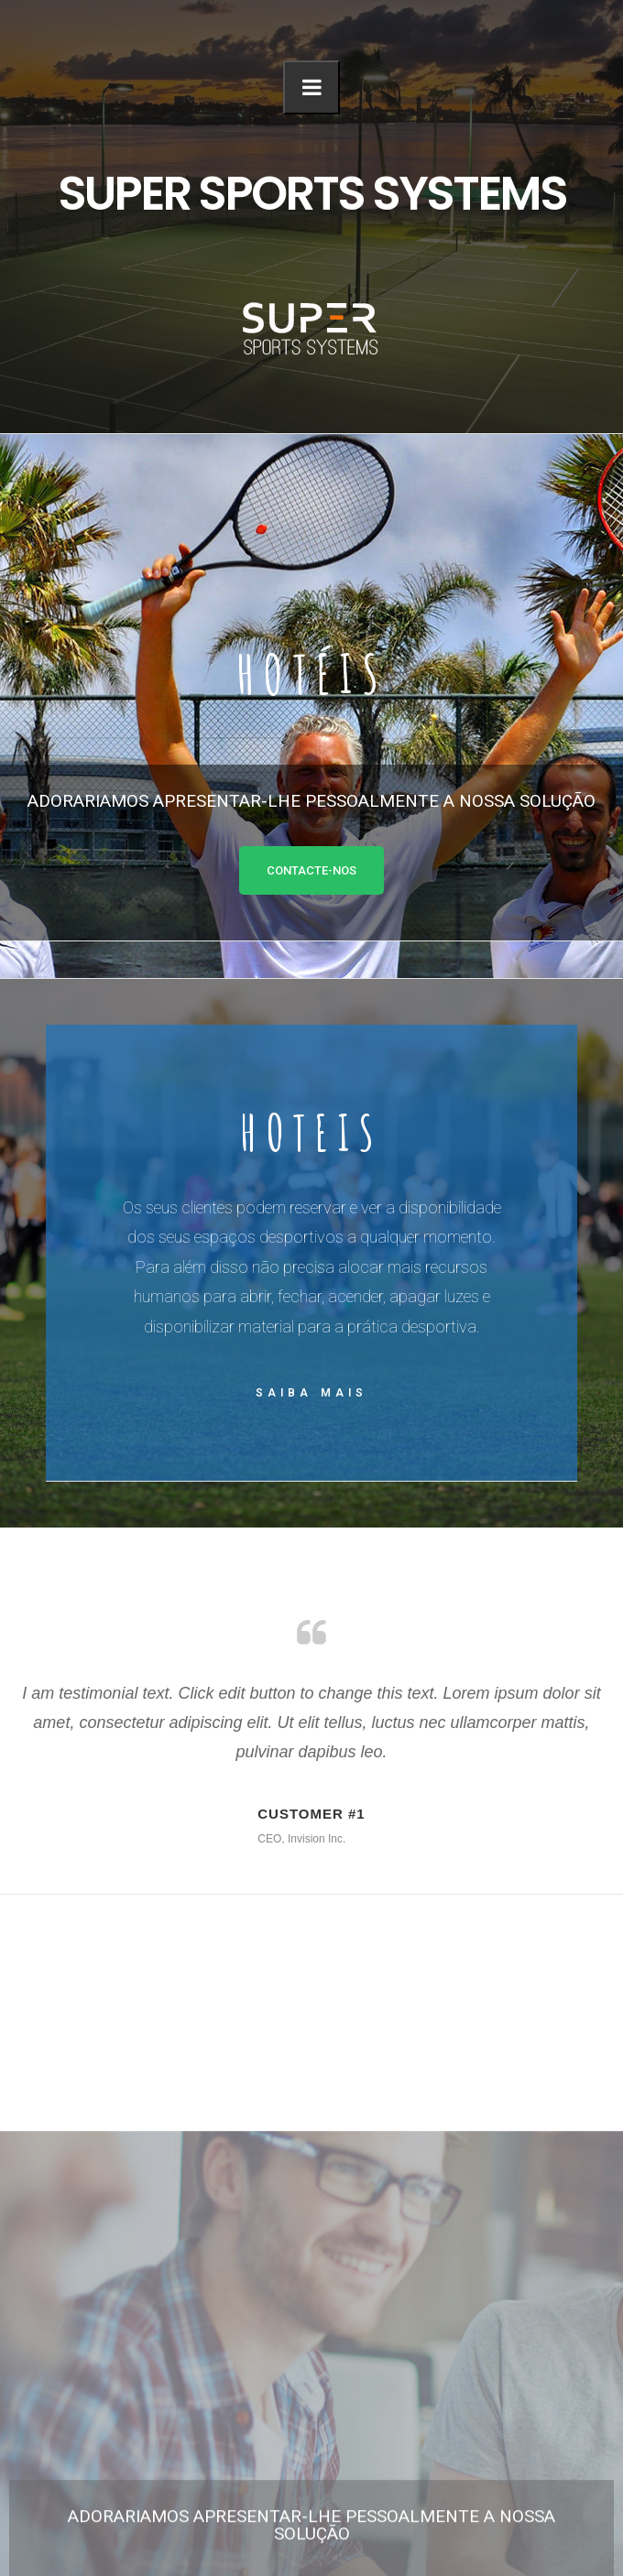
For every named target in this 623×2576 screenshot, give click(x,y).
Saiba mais (312, 1392)
